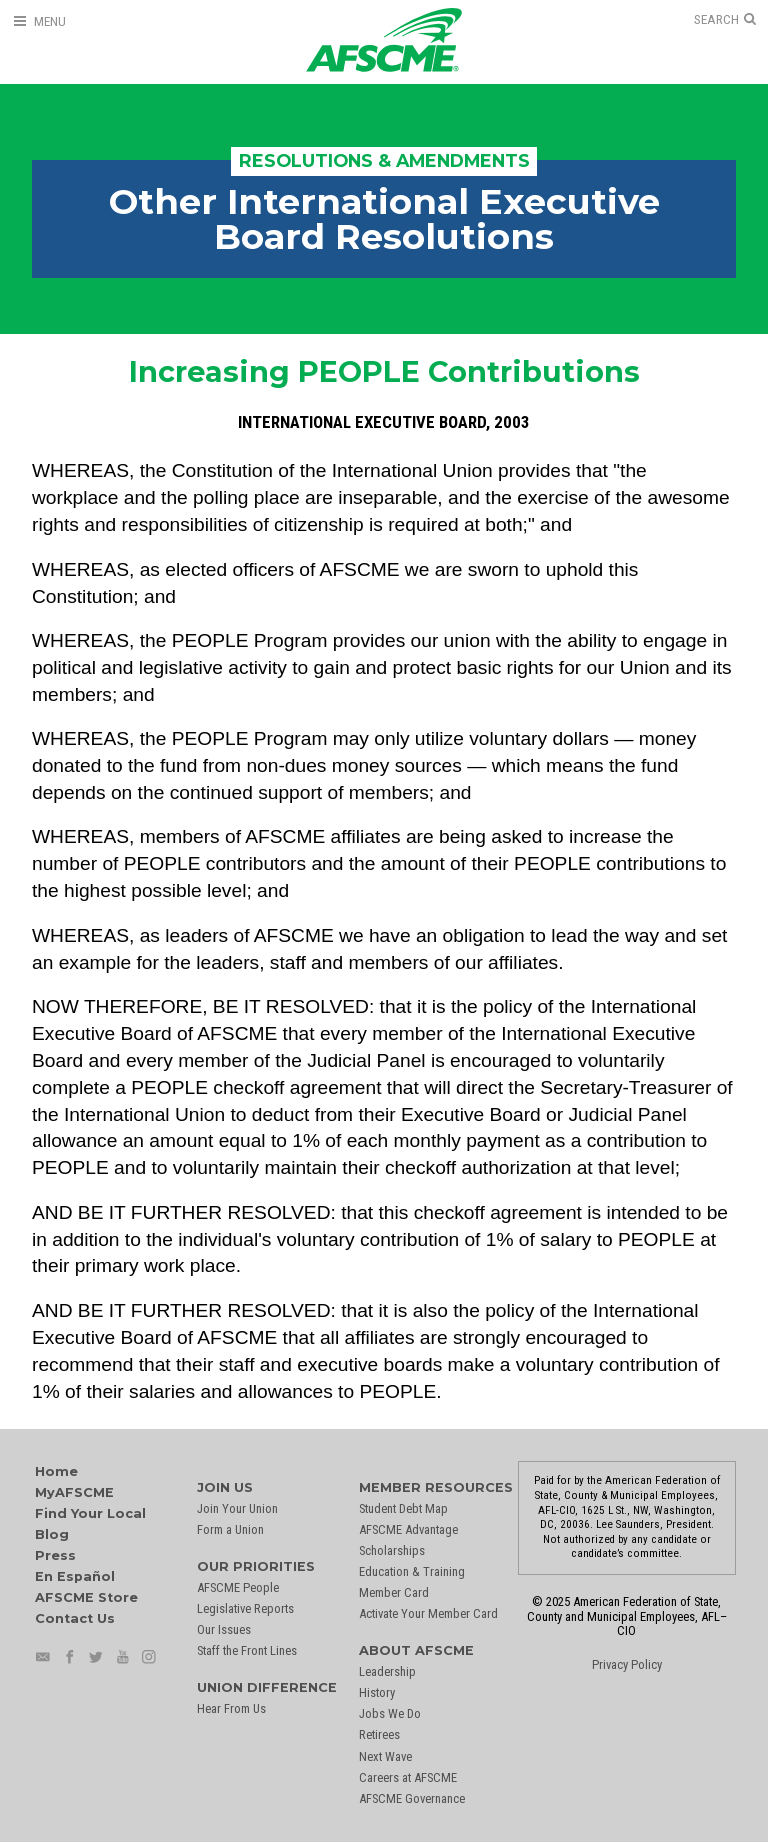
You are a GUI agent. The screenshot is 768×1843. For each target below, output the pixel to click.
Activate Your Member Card (428, 1613)
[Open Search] (725, 20)
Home (56, 1471)
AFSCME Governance (412, 1798)
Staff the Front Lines (247, 1650)
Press (55, 1555)
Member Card (394, 1592)
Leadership (387, 1671)
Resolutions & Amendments (384, 160)
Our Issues (224, 1629)
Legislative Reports (245, 1608)
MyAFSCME (74, 1492)
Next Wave (385, 1756)
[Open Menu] (39, 21)
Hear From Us (231, 1708)
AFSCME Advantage (408, 1529)
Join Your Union (237, 1508)
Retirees (379, 1734)
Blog (52, 1534)
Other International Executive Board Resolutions (384, 219)
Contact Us (75, 1618)
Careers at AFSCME (408, 1777)
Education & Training (412, 1571)
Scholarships (392, 1550)
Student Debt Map (403, 1508)
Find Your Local (90, 1513)
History (377, 1692)
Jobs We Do (390, 1713)
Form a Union (230, 1529)
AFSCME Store (86, 1597)
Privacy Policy (627, 1664)
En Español (75, 1576)
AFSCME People (238, 1587)
